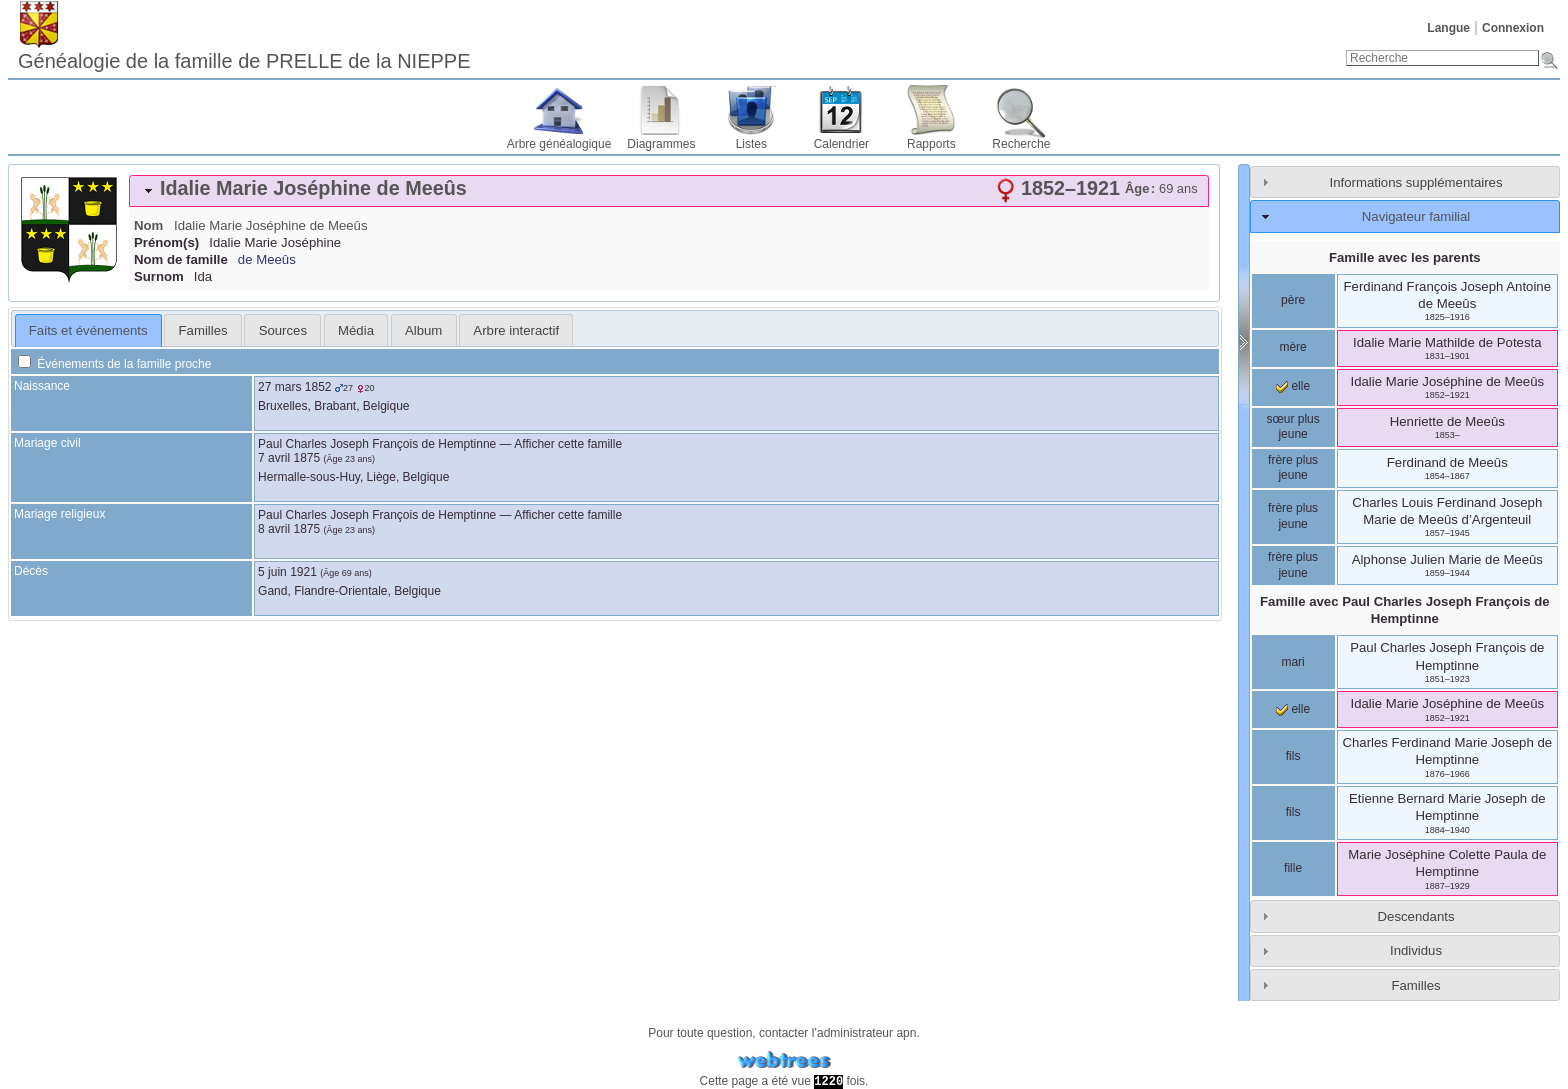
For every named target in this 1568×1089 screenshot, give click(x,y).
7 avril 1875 (289, 458)
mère (1292, 347)
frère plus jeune (1293, 468)
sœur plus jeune (1292, 427)
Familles (1415, 985)
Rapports (931, 144)
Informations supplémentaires (1416, 182)
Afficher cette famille (568, 444)
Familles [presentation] (203, 330)
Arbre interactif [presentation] (516, 330)
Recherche (1021, 144)
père (1293, 300)
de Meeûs (267, 259)
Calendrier (841, 144)
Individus (1416, 950)
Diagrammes (661, 144)
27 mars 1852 (294, 387)
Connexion (1513, 28)
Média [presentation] (356, 330)
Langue (1448, 28)
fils (1293, 756)
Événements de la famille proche (114, 364)
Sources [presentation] (283, 330)
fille (1293, 868)
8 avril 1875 (289, 529)
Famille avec (1405, 610)
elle (1293, 386)
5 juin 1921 (287, 572)
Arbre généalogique (559, 144)
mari (1292, 662)
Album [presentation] (423, 330)
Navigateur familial (1416, 216)
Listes (751, 144)
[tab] (669, 191)
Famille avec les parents (1405, 257)
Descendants (1416, 916)
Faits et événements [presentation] (88, 330)
